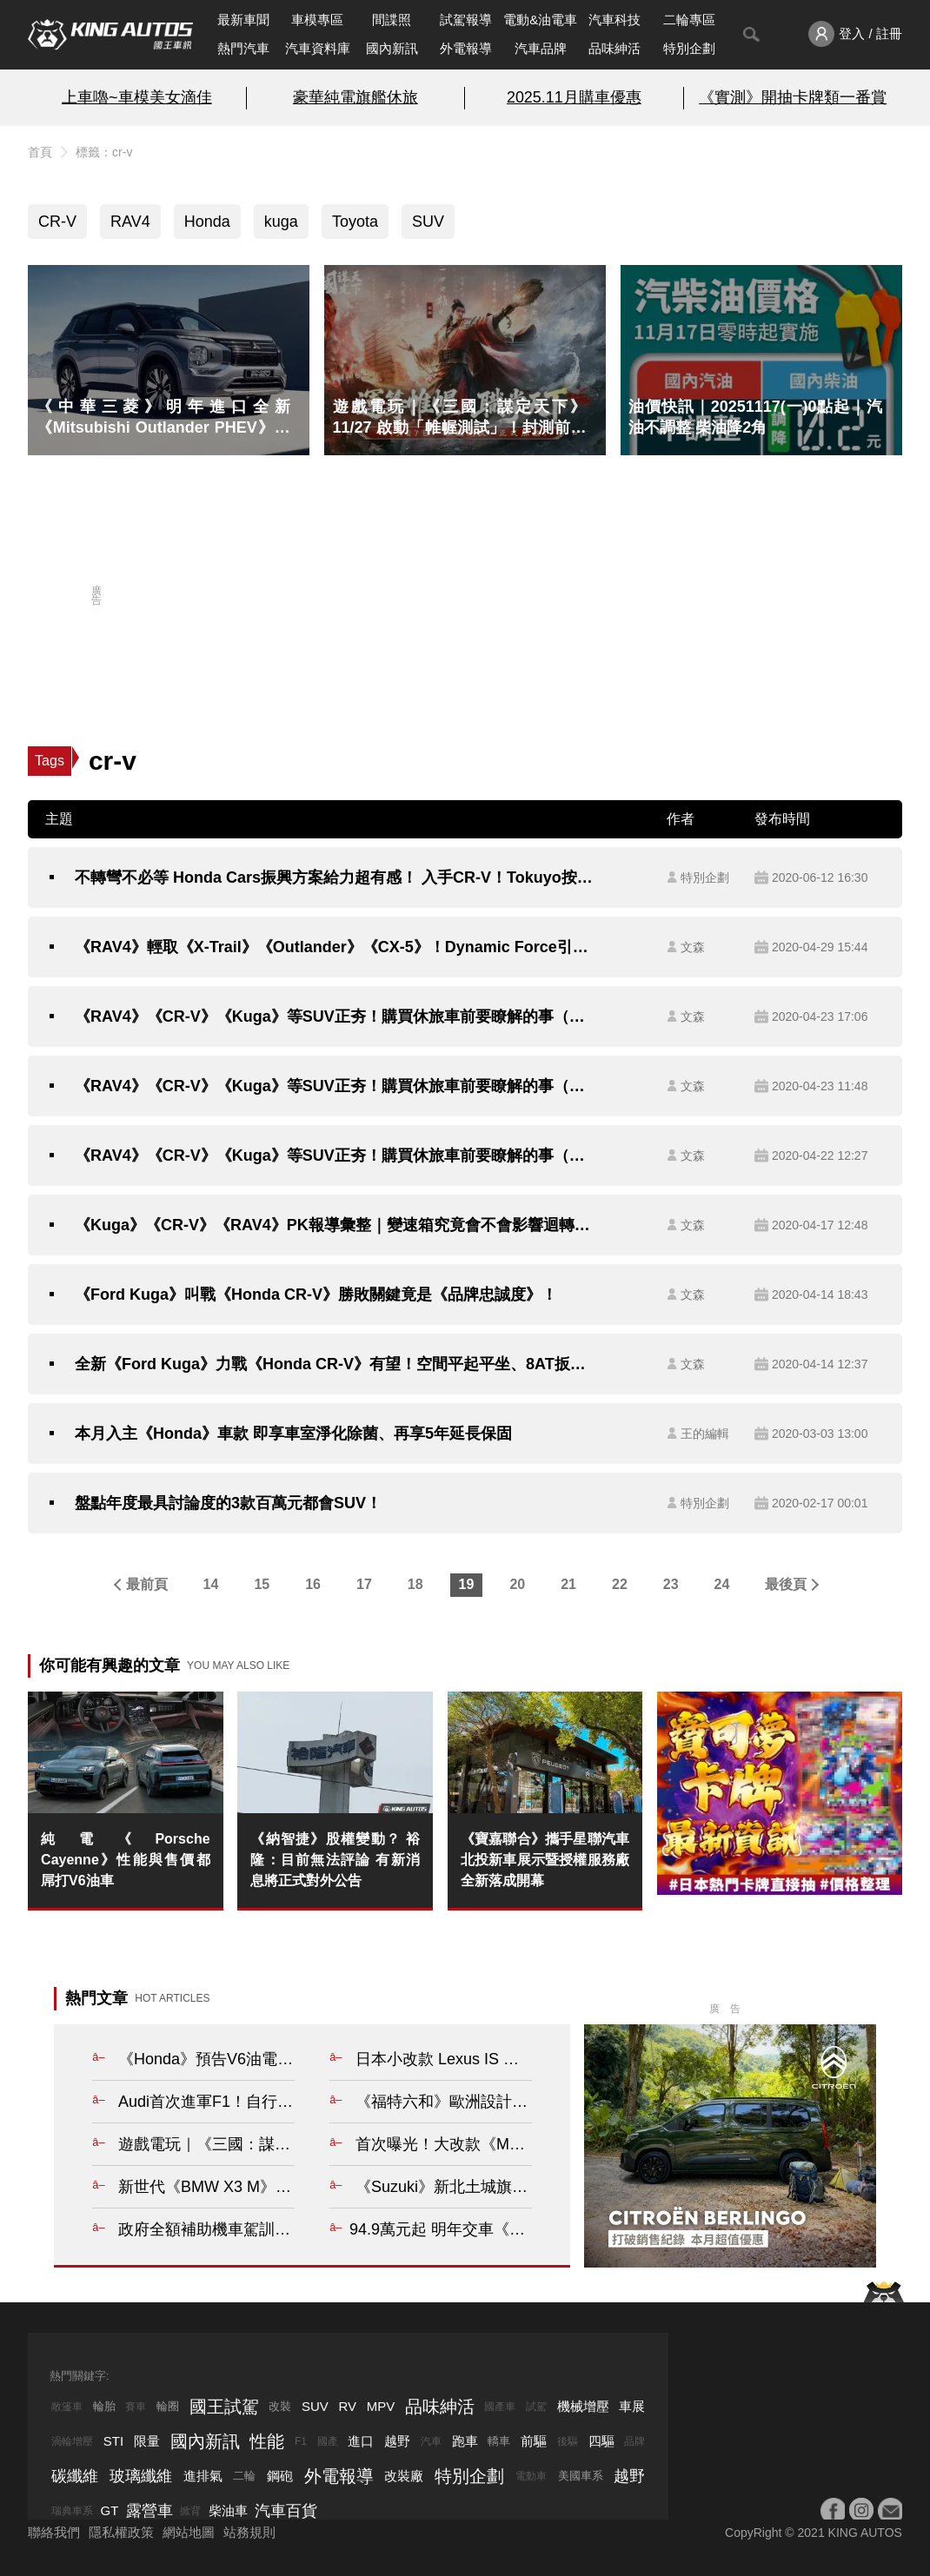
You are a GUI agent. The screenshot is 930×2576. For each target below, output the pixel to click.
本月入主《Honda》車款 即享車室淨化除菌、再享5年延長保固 (293, 1433)
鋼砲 (280, 2475)
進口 (361, 2441)
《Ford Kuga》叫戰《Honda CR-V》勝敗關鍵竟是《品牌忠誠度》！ (316, 1294)
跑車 (465, 2441)
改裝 (280, 2406)
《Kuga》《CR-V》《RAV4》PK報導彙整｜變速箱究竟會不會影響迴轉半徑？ (335, 1225)
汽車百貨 (286, 2511)
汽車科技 (614, 19)
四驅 (601, 2441)
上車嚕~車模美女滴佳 (136, 97)
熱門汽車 (243, 48)
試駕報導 (466, 19)
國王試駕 (224, 2406)
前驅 (534, 2441)
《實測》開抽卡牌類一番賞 (793, 97)
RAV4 (130, 221)
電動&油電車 (540, 19)
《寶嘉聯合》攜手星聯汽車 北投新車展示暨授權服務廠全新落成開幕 (545, 1859)
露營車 (149, 2511)
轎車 (499, 2440)
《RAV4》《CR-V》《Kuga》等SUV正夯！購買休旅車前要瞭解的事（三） (335, 1016)
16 (313, 1584)
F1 (301, 2441)
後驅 (567, 2441)
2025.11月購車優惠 (574, 97)
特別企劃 (689, 48)
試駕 (536, 2407)
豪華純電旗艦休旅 (355, 97)
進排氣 (203, 2475)
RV (347, 2406)
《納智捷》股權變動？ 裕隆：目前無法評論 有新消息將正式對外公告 (334, 1859)
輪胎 (104, 2406)
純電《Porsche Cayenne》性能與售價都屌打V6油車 (125, 1859)
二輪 (244, 2475)
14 (211, 1584)
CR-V (57, 221)
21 (568, 1584)
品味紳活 (614, 48)
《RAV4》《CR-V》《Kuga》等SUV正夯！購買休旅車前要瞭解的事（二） (335, 1086)
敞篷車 (67, 2407)
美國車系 (580, 2475)
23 (671, 1584)
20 (517, 1584)
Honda (207, 221)
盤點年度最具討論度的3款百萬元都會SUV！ (228, 1503)
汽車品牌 (541, 48)
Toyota (355, 221)
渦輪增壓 (72, 2441)
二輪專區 (689, 19)
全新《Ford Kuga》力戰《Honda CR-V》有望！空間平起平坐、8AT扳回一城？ (335, 1364)
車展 (632, 2406)
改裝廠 (403, 2475)
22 (620, 1584)
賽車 (135, 2407)
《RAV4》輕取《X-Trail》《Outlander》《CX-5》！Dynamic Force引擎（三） (335, 947)
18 (415, 1584)
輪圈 (167, 2406)
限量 (147, 2441)
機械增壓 (583, 2406)
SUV (428, 221)
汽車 (431, 2441)
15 (261, 1584)
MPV (381, 2406)
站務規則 (249, 2532)
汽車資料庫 (317, 48)
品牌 (634, 2441)
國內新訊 (392, 48)
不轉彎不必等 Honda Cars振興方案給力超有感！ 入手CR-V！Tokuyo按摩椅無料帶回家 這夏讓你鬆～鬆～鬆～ (335, 877)
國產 (327, 2441)
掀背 (190, 2511)
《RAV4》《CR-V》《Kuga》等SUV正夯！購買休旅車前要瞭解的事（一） (335, 1155)
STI (113, 2441)
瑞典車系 (72, 2511)
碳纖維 (74, 2476)
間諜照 (391, 19)
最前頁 (147, 1584)
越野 (397, 2441)
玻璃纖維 (141, 2476)
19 (467, 1584)
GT (110, 2510)
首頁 (40, 152)
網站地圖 (189, 2532)
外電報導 (466, 48)
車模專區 (317, 19)
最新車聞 (243, 19)
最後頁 (786, 1584)
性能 (266, 2441)
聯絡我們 (54, 2532)
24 (722, 1584)
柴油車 (228, 2510)
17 (364, 1584)
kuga (281, 221)
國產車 (499, 2407)
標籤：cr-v (104, 152)
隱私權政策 (121, 2532)
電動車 (531, 2476)
